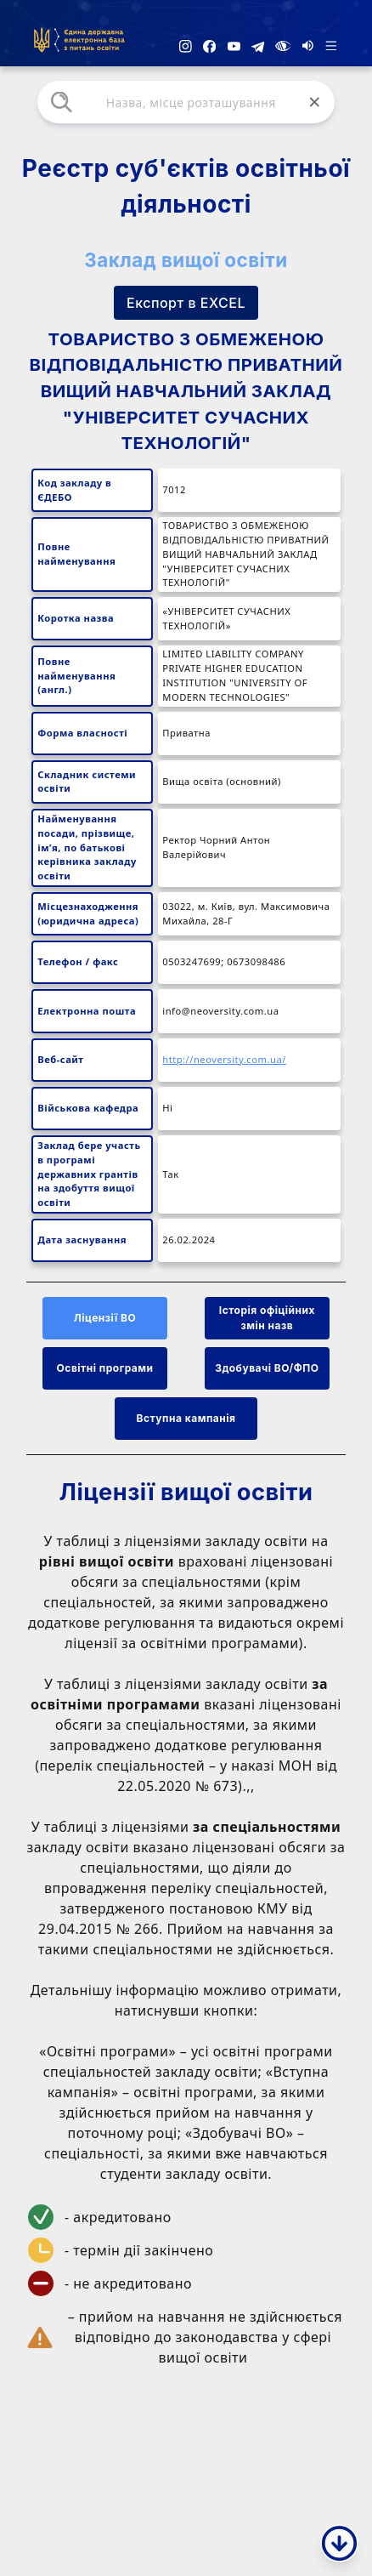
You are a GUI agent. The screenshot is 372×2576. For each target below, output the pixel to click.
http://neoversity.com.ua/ (224, 1059)
